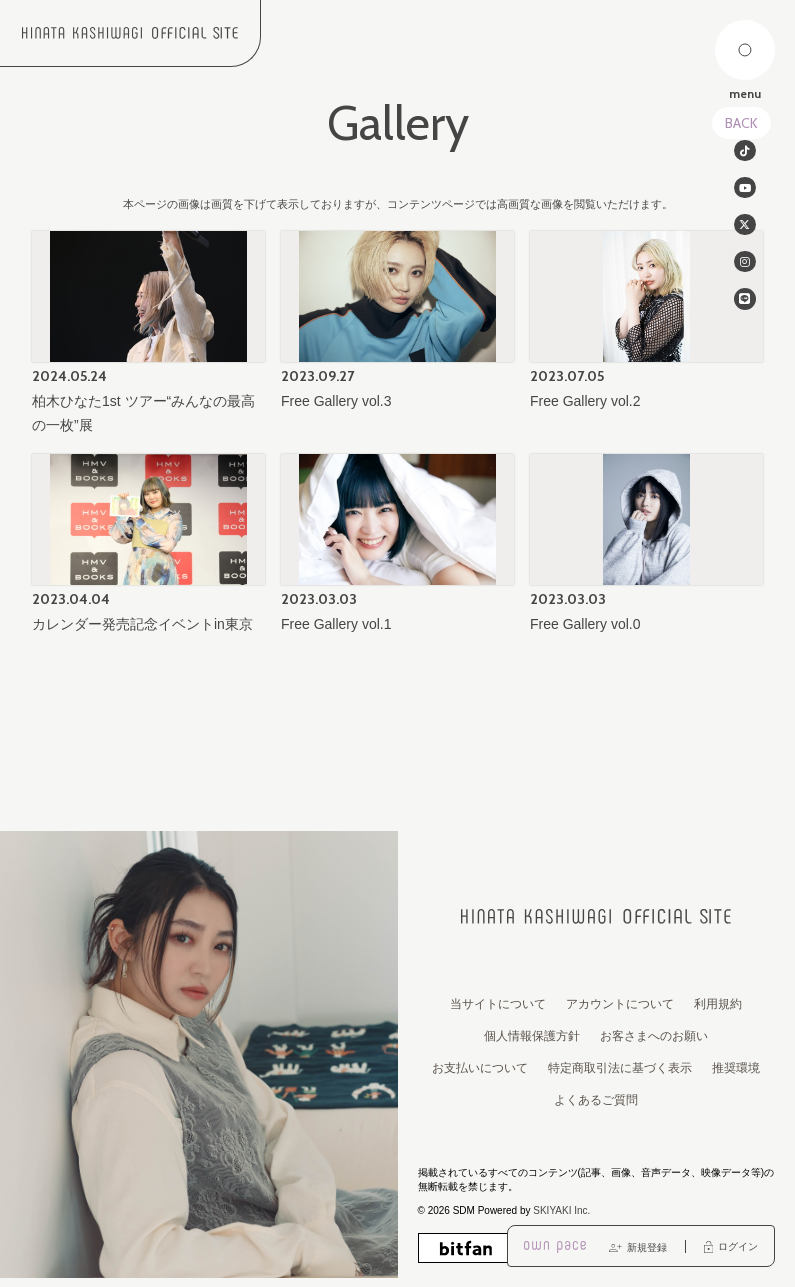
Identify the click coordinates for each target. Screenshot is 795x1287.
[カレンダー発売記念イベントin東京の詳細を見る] (148, 545)
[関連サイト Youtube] (745, 192)
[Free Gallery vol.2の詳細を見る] (646, 322)
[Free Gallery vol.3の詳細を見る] (397, 322)
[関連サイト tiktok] (745, 152)
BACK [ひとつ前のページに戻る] (741, 123)
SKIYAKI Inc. (561, 1210)
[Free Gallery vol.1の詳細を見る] (397, 545)
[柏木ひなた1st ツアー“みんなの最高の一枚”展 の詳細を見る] (148, 334)
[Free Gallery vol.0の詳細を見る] (646, 545)
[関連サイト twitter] (745, 232)
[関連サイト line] (745, 312)
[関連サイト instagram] (745, 272)
